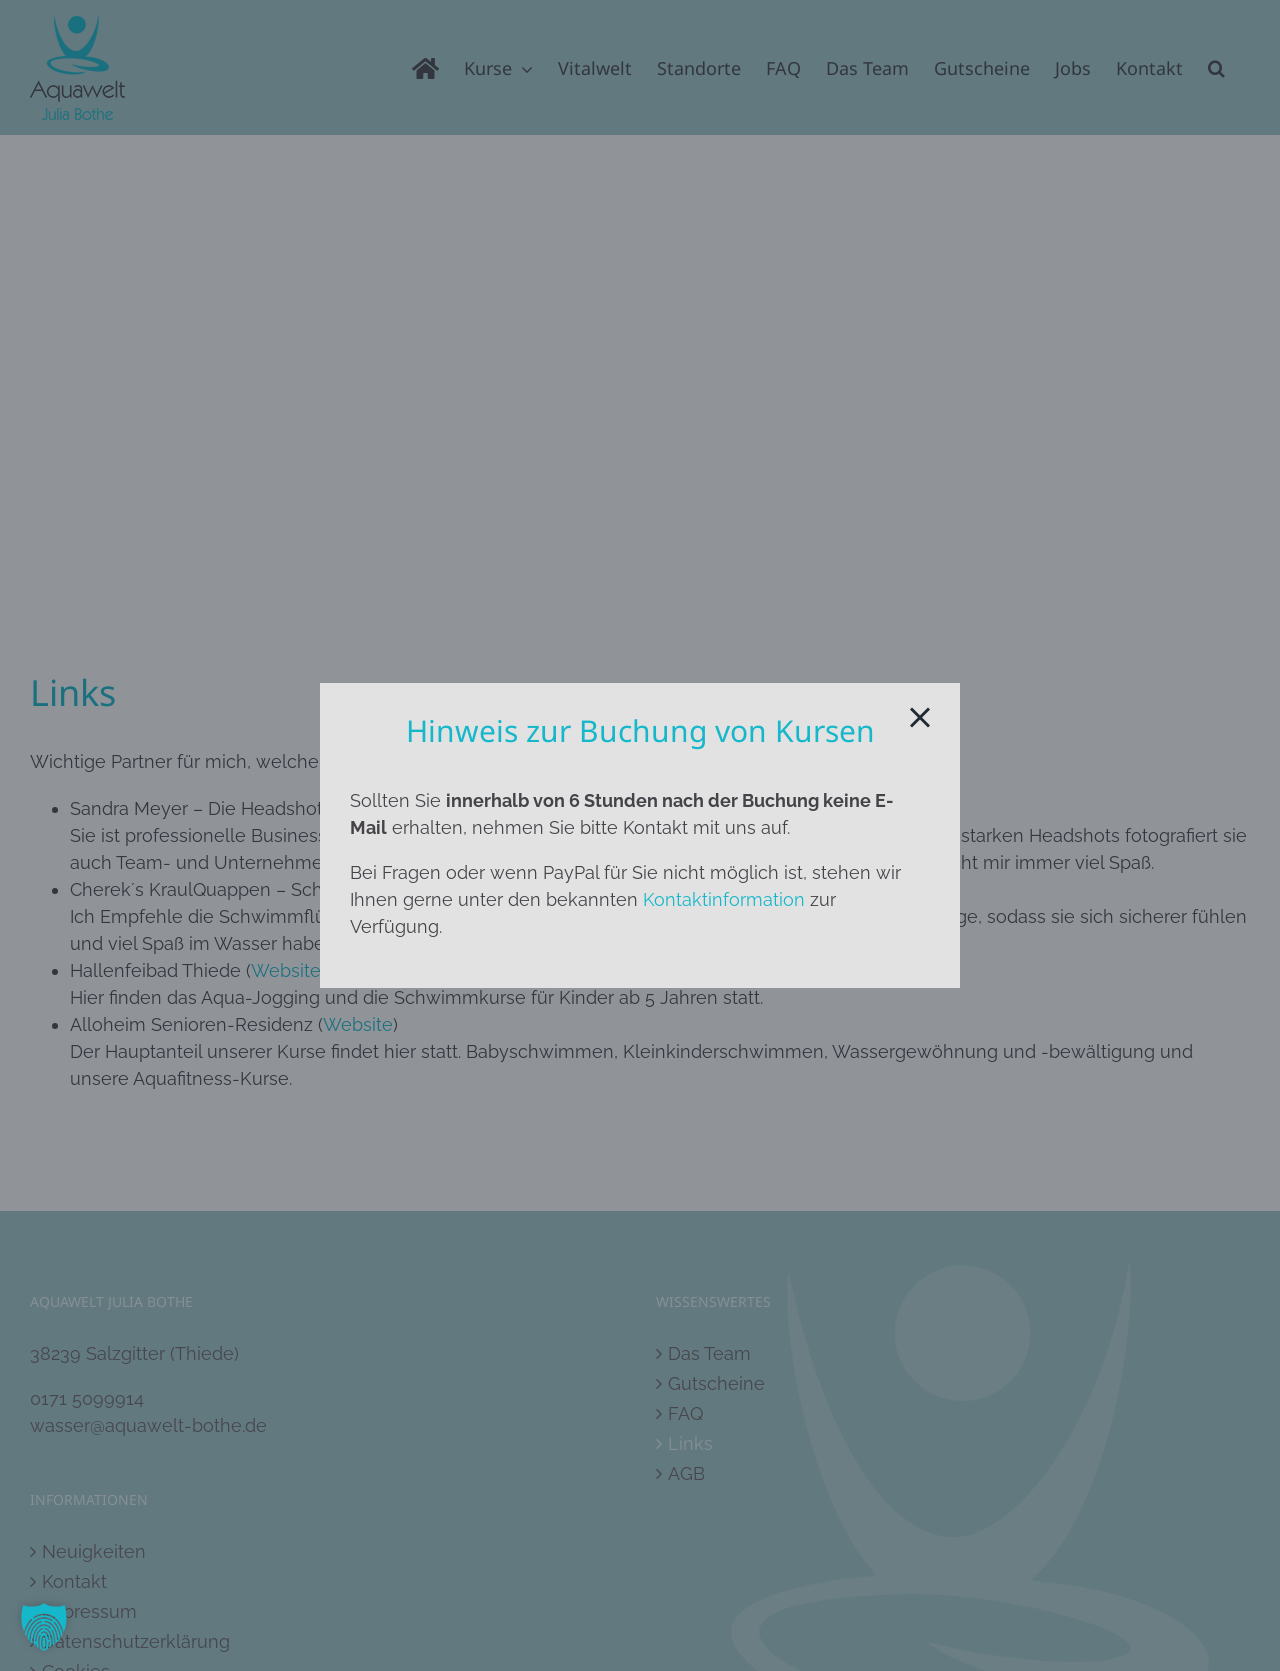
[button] (44, 1627)
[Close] (920, 718)
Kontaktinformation (724, 899)
